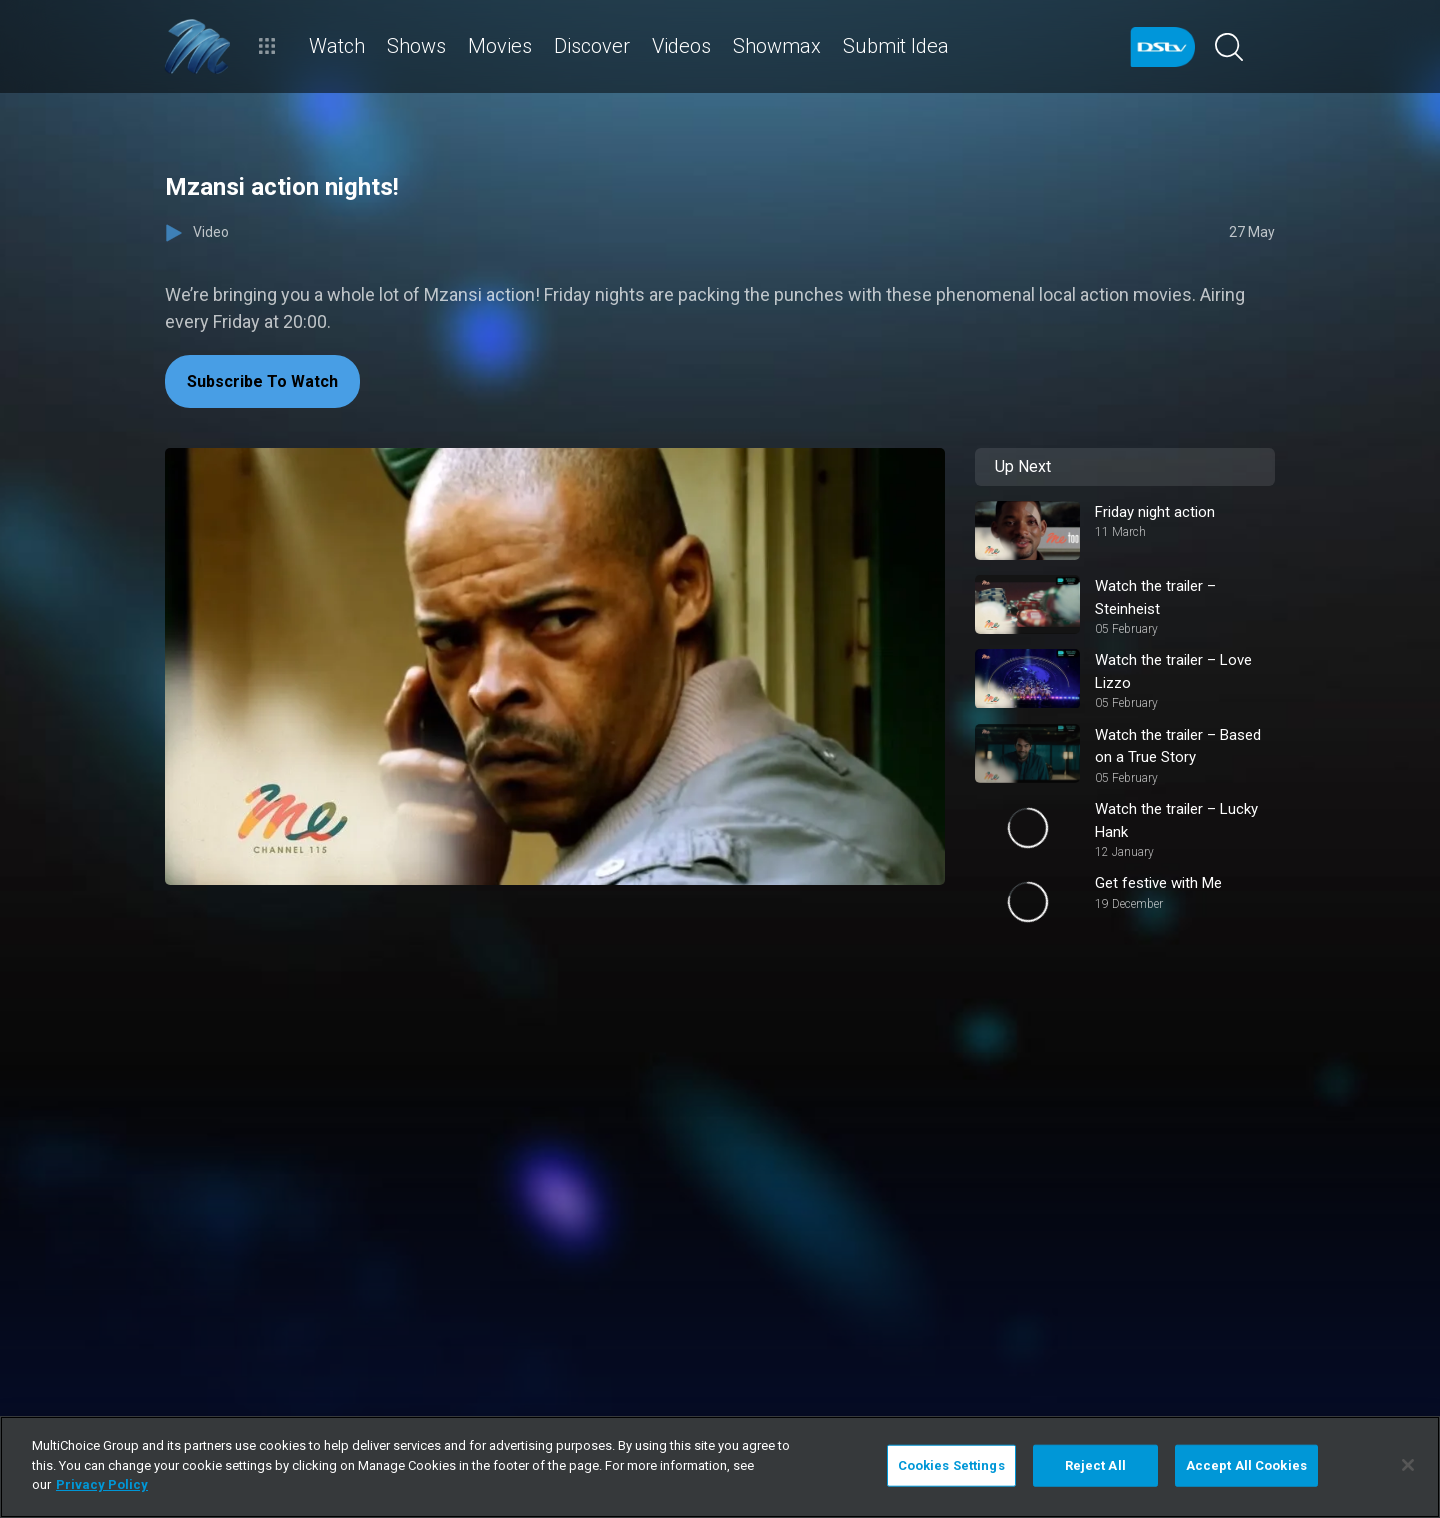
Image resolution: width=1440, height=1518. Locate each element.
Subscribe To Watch (262, 381)
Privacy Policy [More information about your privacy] (102, 1484)
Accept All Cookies (1246, 1465)
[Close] (1408, 1465)
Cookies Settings (951, 1465)
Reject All (1095, 1465)
